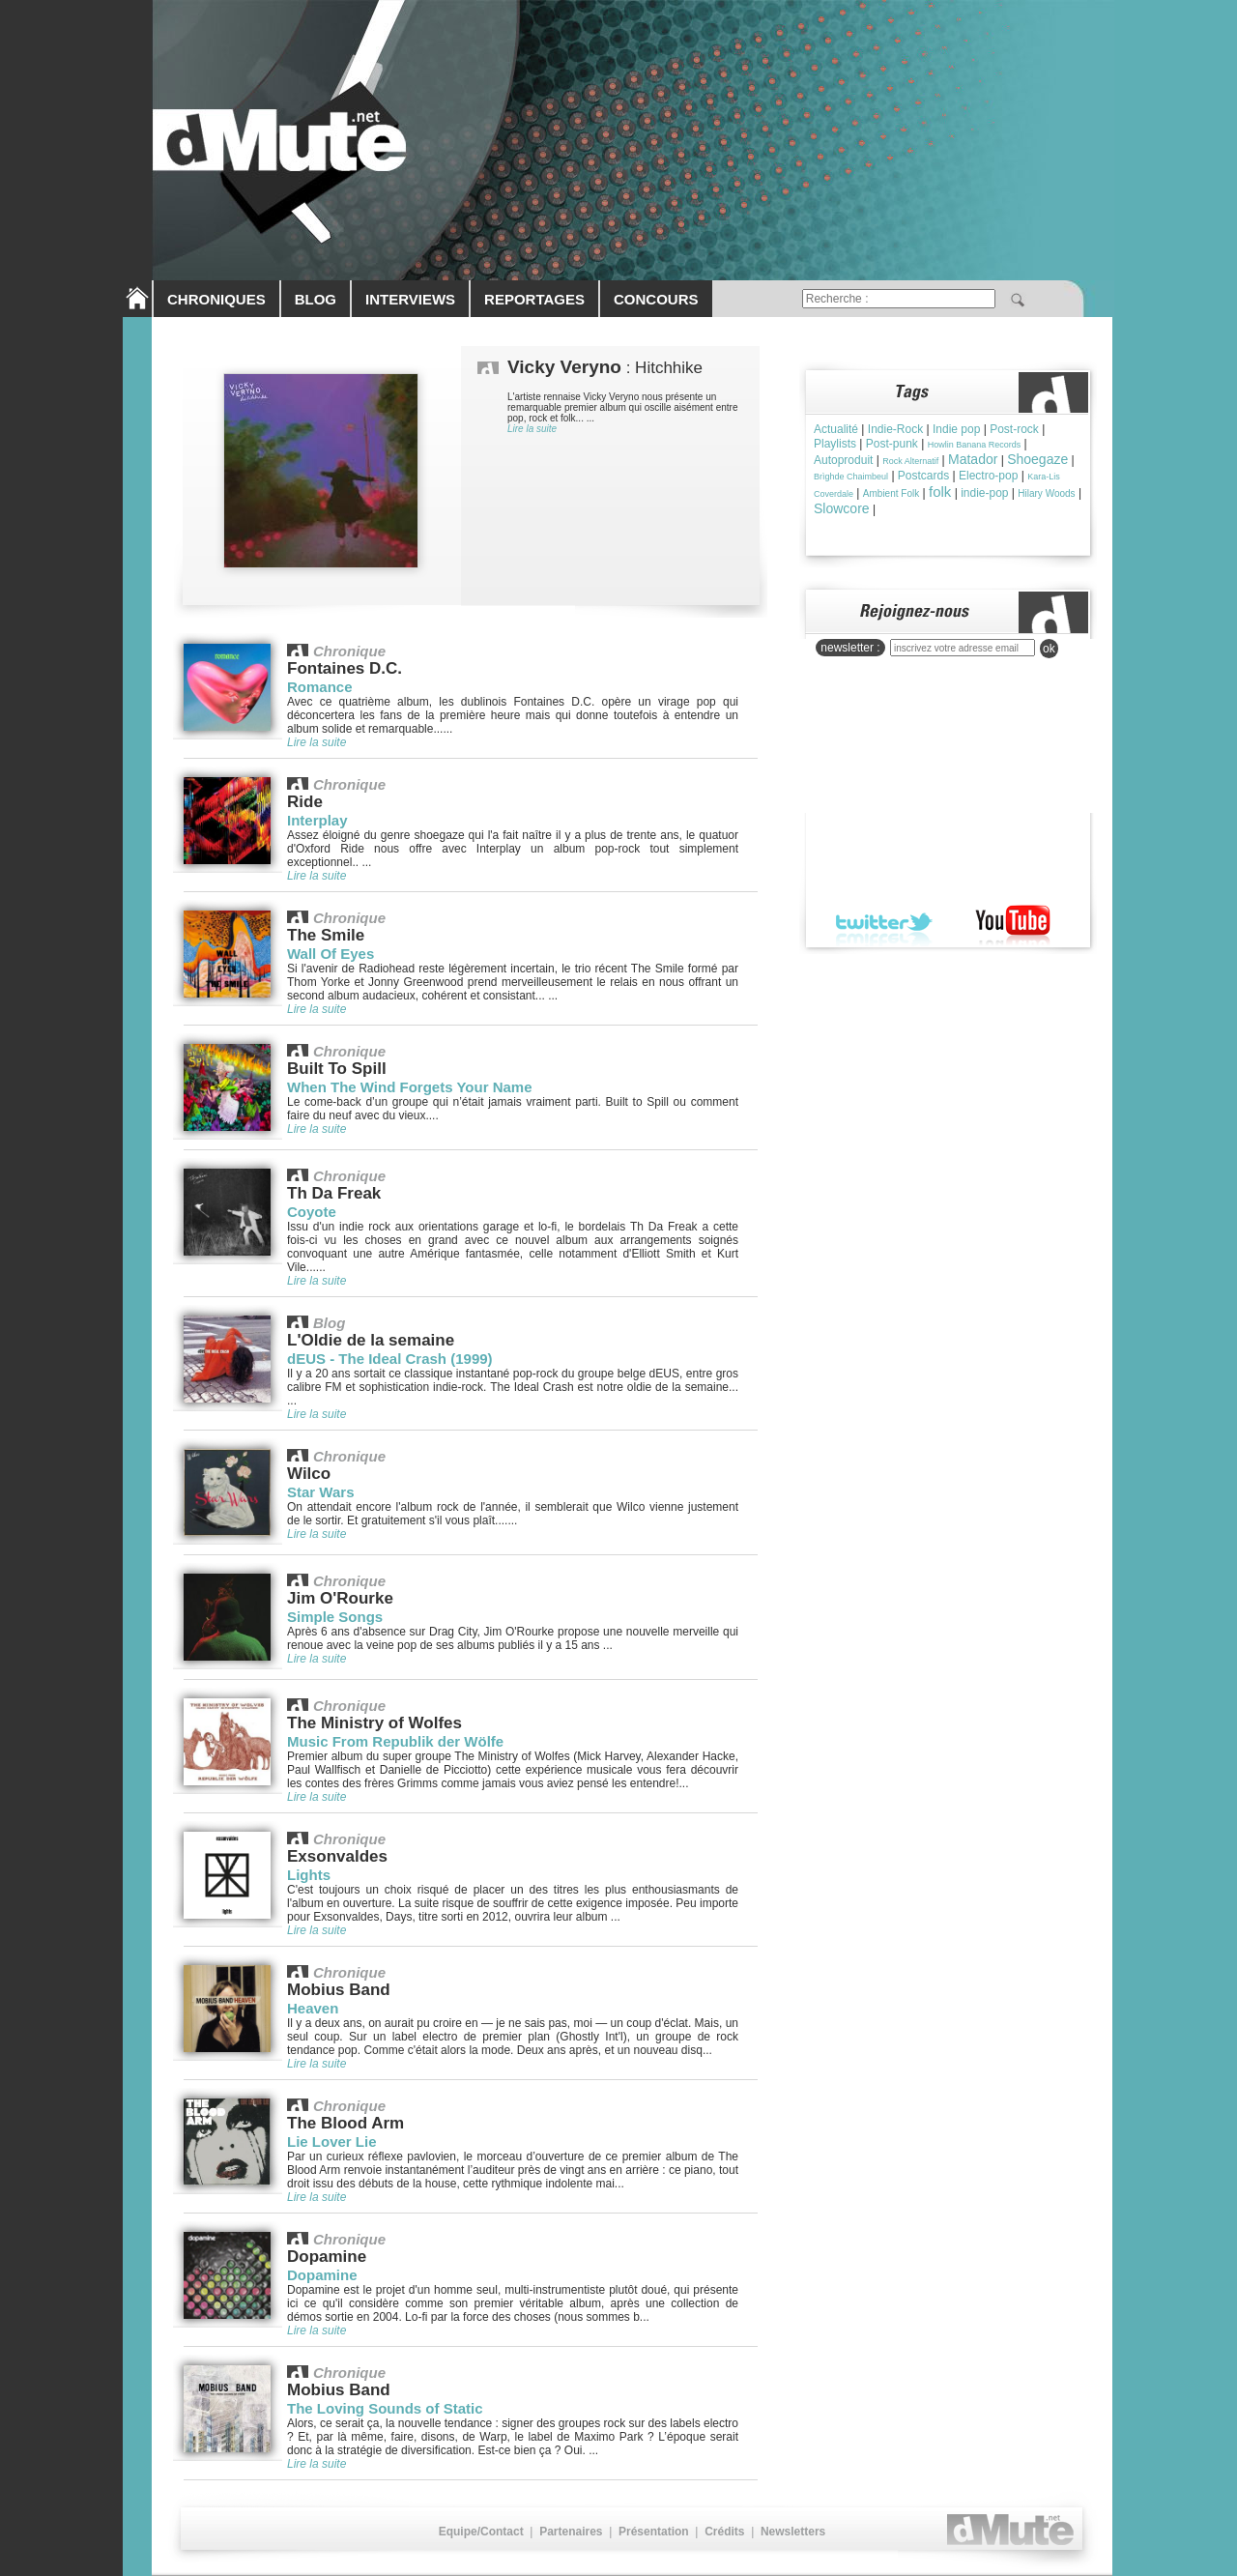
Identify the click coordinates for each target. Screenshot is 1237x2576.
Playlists (835, 443)
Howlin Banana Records (974, 444)
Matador (972, 459)
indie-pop (984, 493)
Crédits (724, 2531)
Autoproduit (843, 460)
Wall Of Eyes (330, 953)
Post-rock (1014, 429)
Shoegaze (1037, 459)
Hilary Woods (1046, 493)
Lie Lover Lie (332, 2141)
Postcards (923, 475)
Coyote (311, 1211)
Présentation (653, 2531)
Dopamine (322, 2275)
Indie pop (956, 429)
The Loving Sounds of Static (385, 2408)
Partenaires (570, 2531)
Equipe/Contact (481, 2531)
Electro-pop (988, 475)
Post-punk (892, 443)
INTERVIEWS (410, 299)
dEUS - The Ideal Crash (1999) (390, 1358)
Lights (309, 1875)
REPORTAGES (534, 299)
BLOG (315, 299)
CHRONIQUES (216, 299)
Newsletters (793, 2531)
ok (1049, 648)
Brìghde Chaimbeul (851, 476)
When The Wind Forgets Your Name (409, 1087)
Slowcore (842, 508)
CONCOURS (656, 299)
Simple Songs (335, 1616)
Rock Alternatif (910, 461)
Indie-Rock (895, 429)
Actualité (836, 429)
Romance (320, 687)
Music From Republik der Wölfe (395, 1741)
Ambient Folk (891, 493)
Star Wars (320, 1492)
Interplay (317, 820)
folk (940, 491)
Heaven (312, 2008)
